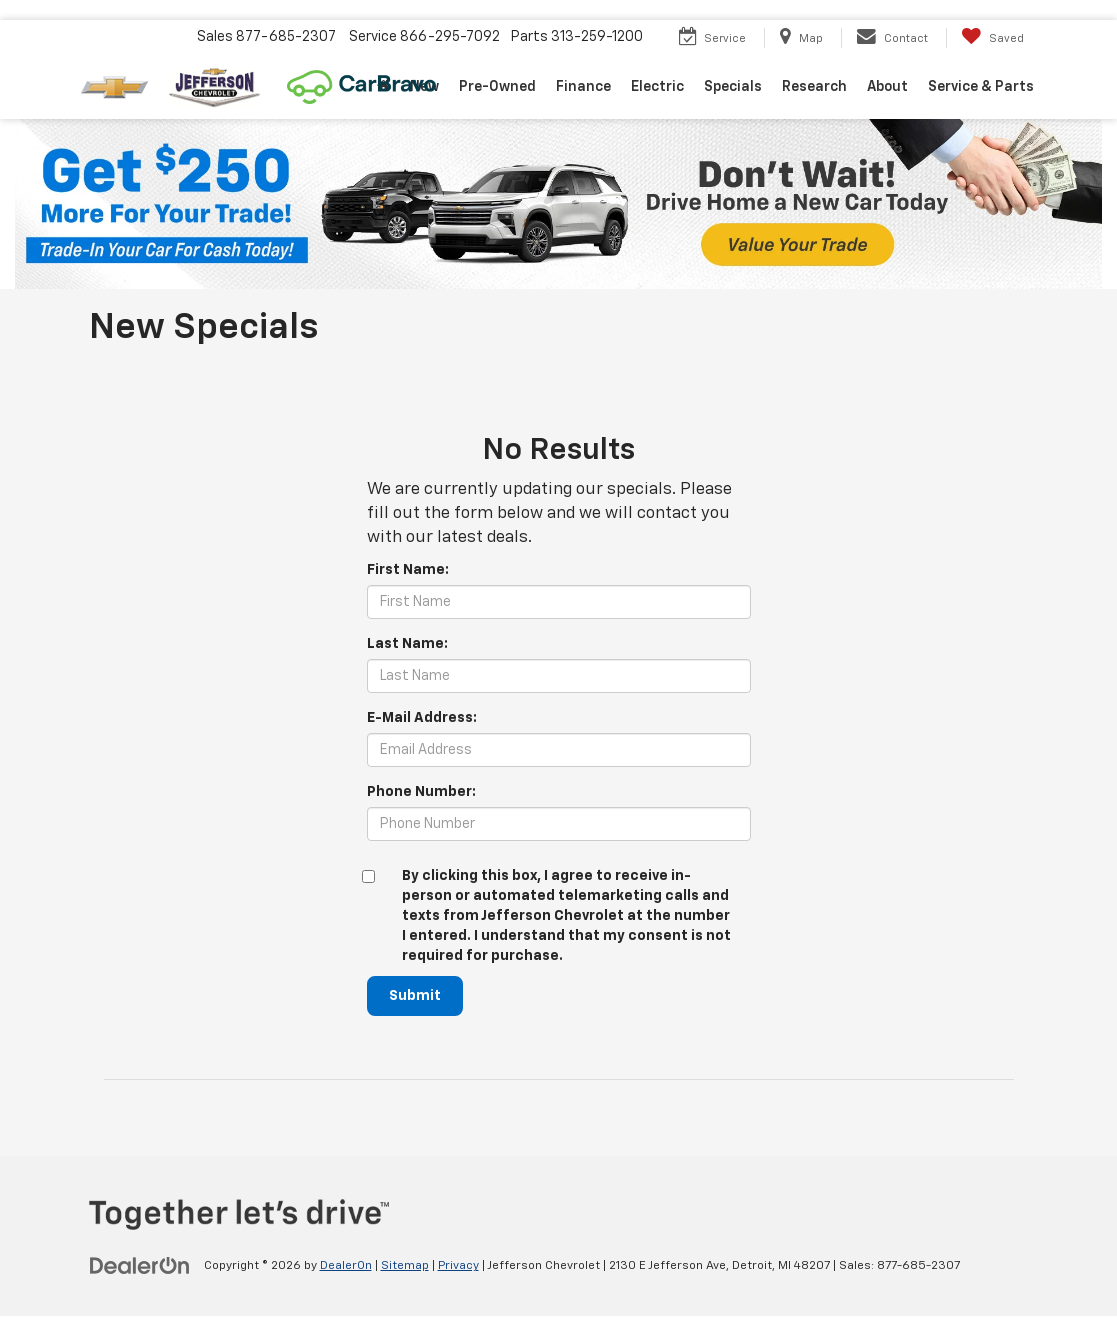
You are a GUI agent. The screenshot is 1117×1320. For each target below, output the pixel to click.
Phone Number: (421, 792)
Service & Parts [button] (981, 87)
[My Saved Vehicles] (992, 38)
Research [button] (814, 87)
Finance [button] (583, 87)
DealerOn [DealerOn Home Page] (346, 1266)
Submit (415, 996)
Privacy (458, 1266)
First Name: (408, 570)
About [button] (887, 87)
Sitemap (405, 1266)
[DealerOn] (140, 1265)
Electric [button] (657, 87)
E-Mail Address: (422, 718)
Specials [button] (733, 87)
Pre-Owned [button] (497, 87)
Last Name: (407, 644)
